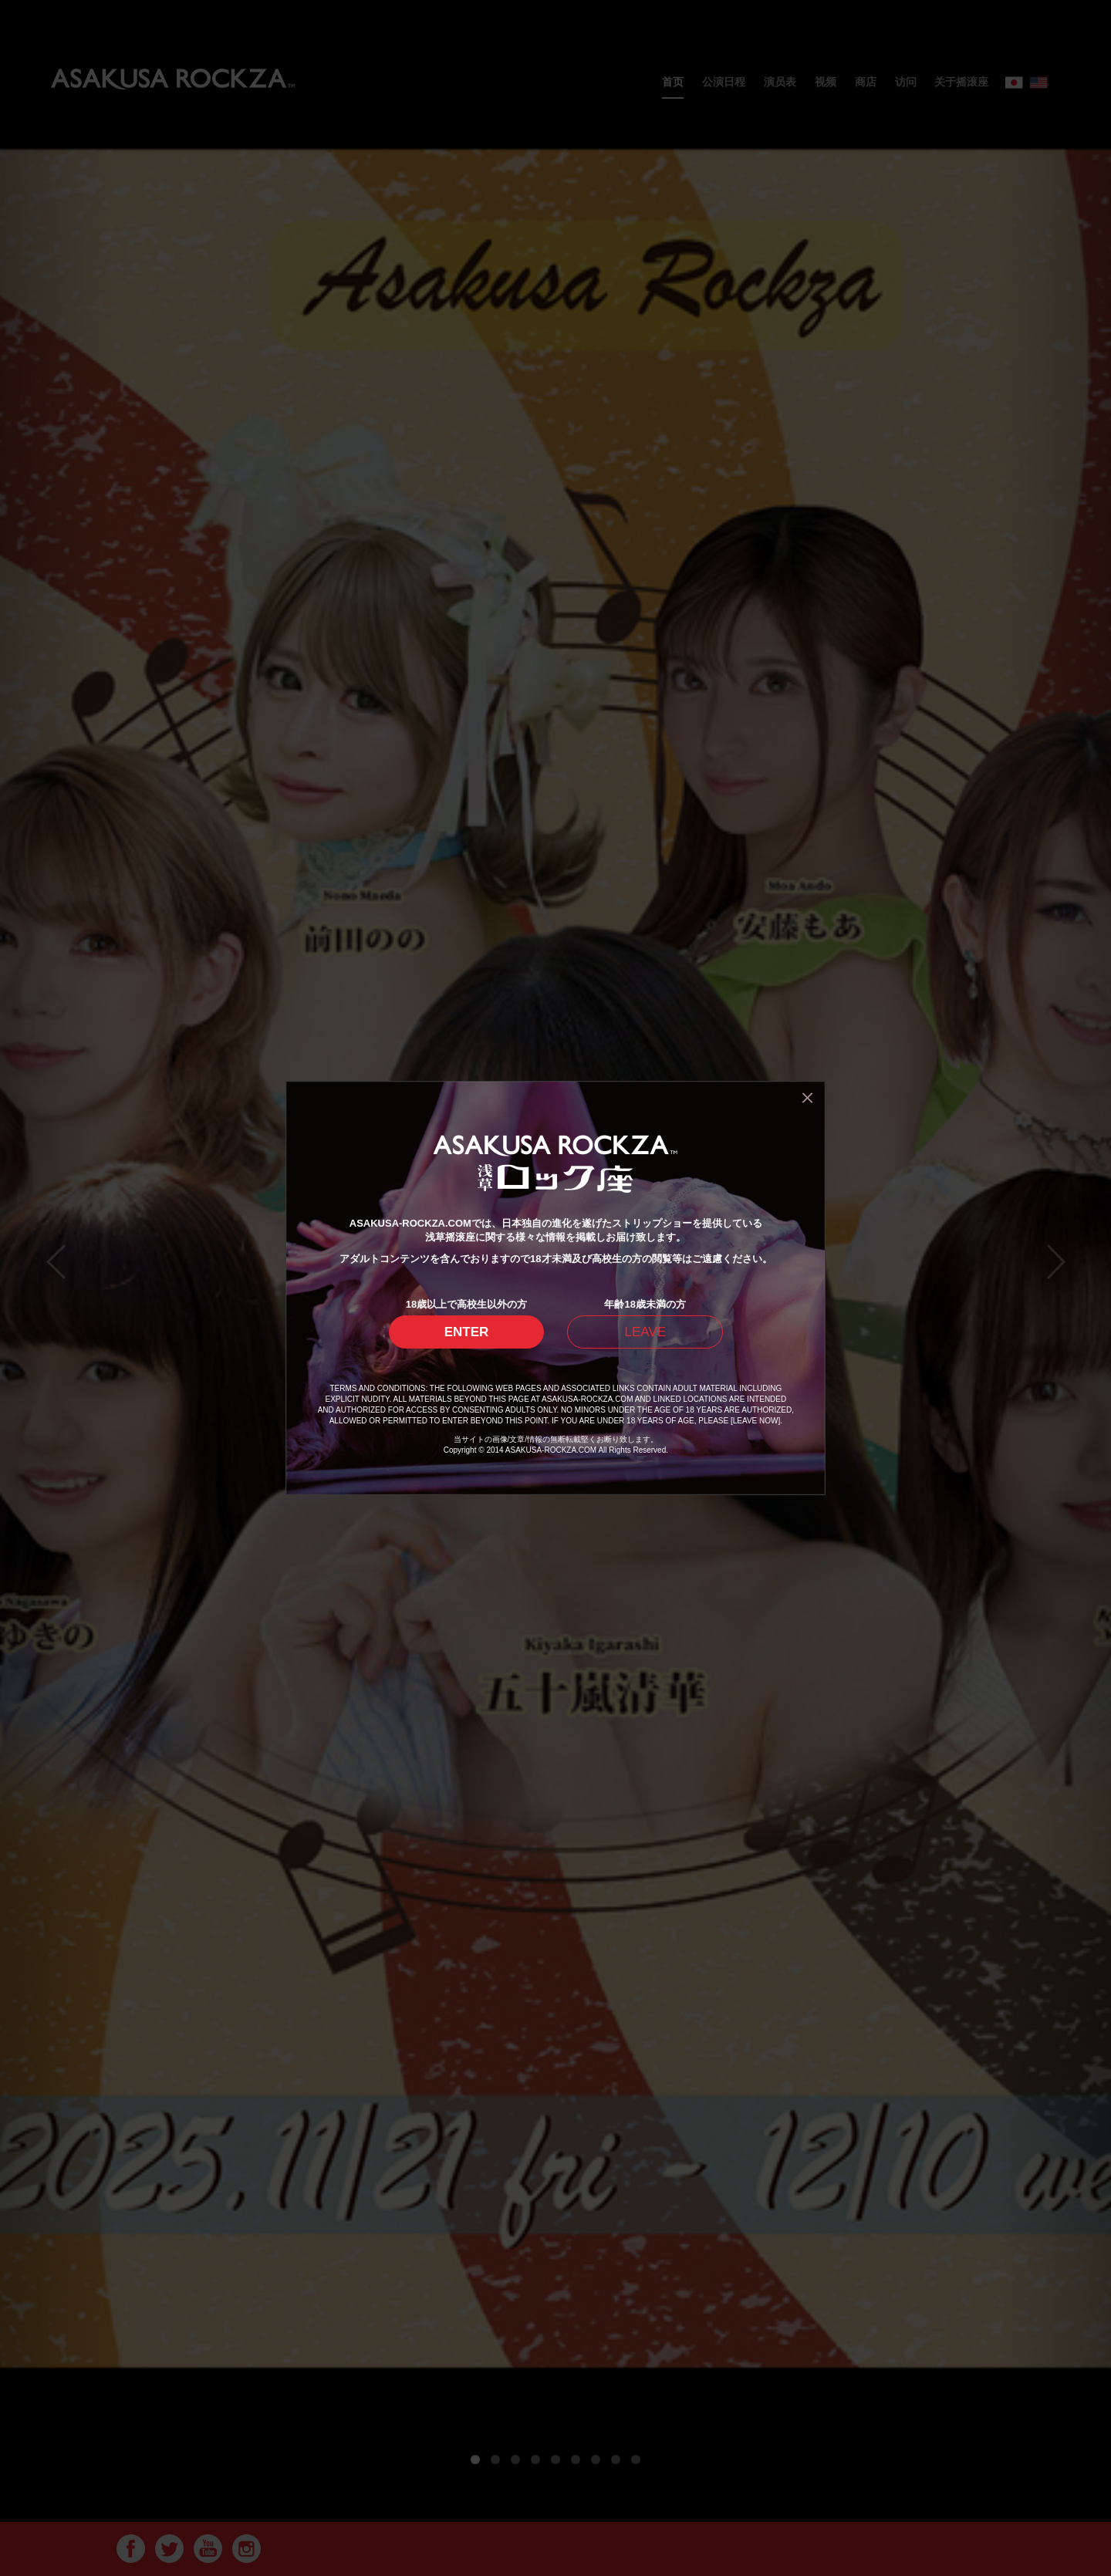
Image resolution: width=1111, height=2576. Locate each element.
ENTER (466, 1332)
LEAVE (645, 1332)
